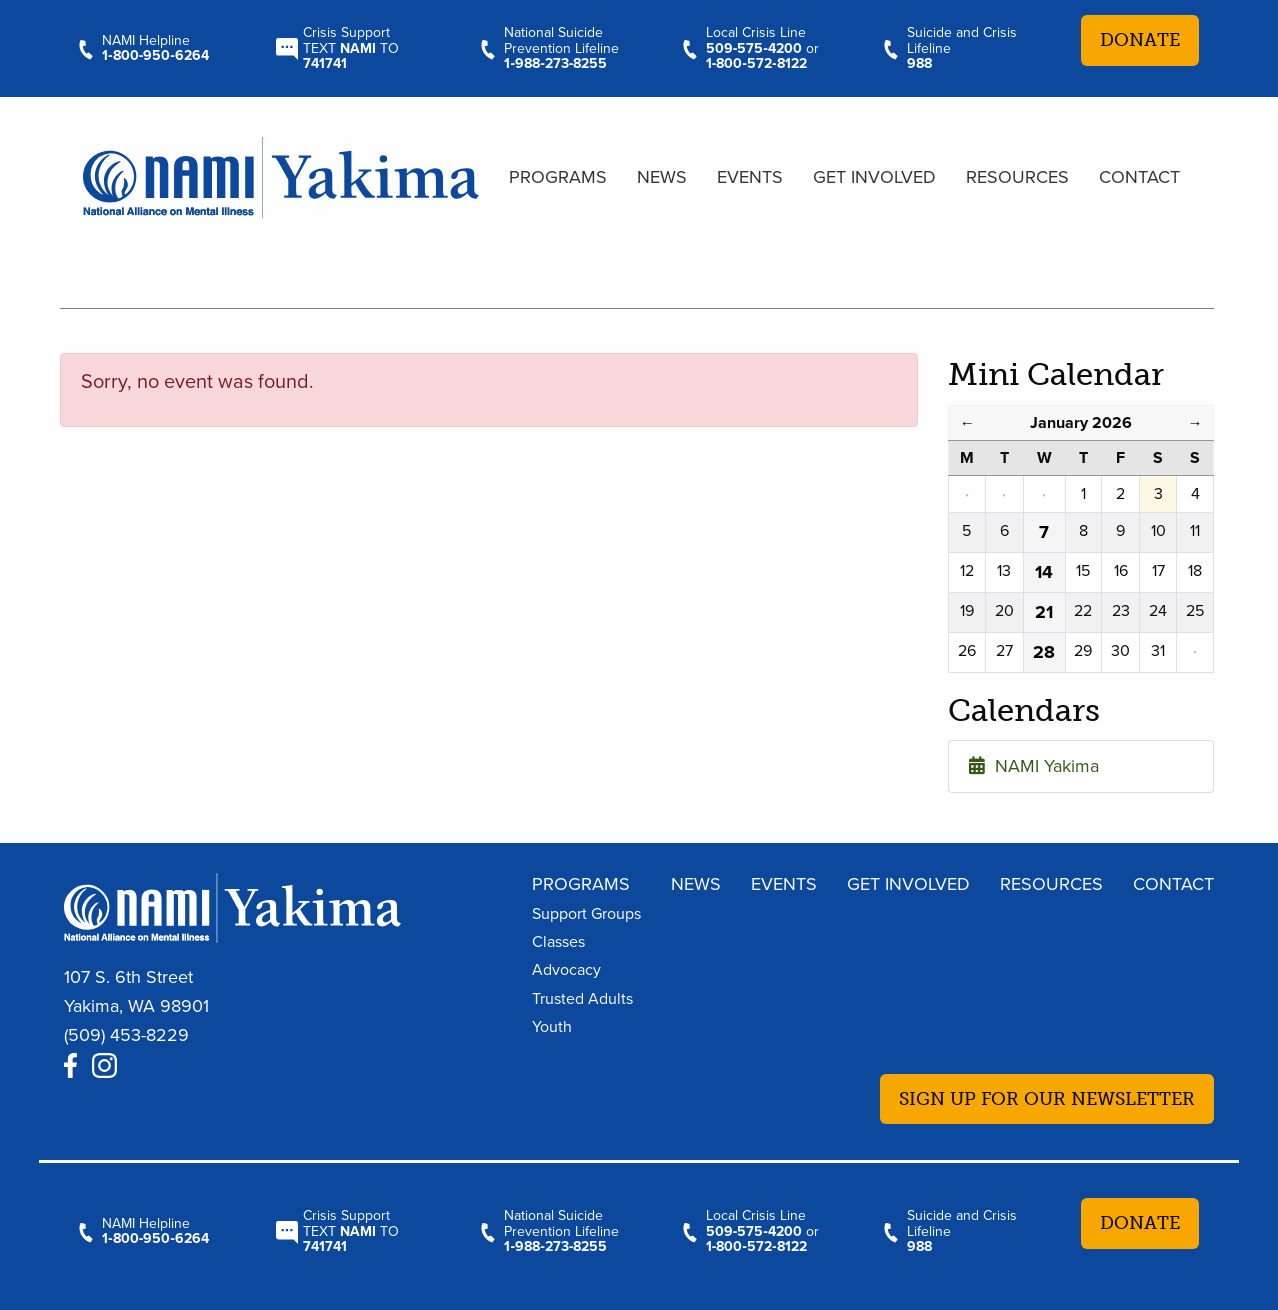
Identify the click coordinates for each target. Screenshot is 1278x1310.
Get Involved (874, 177)
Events (750, 177)
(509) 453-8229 (126, 1035)
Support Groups (586, 914)
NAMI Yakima (1034, 766)
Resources (1017, 177)
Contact (1139, 177)
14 (1044, 572)
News (662, 177)
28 (1044, 652)
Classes (558, 942)
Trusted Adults (582, 999)
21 (1044, 612)
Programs (558, 177)
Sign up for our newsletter (1047, 1099)
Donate (1140, 40)
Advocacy (566, 970)
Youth (552, 1027)
